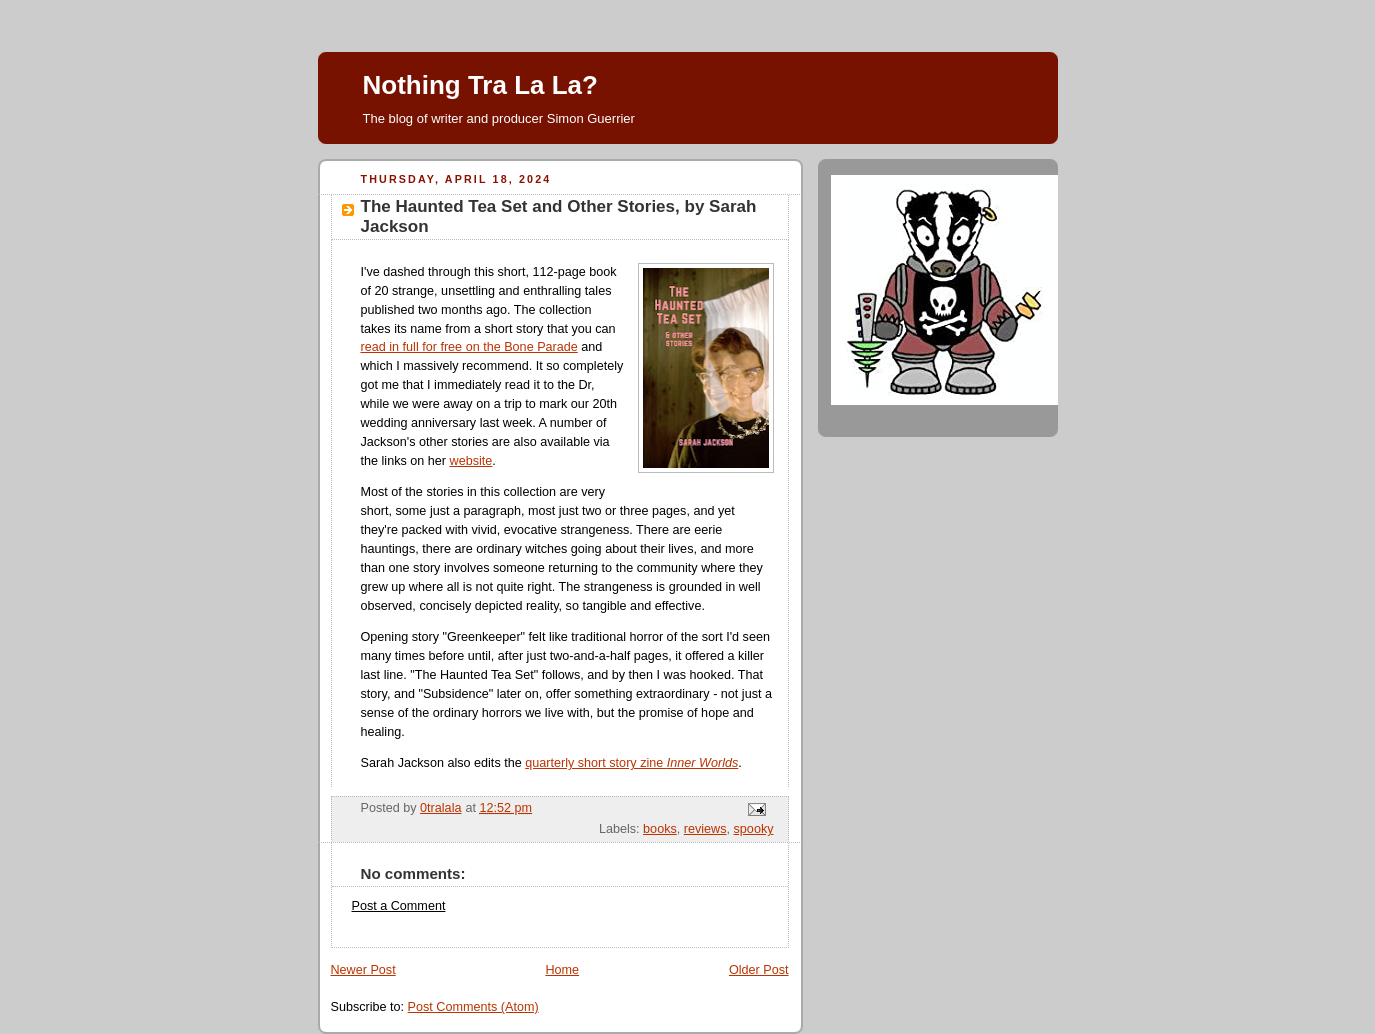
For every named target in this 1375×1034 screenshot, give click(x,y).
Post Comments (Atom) (473, 1007)
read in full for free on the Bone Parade (469, 347)
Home (562, 970)
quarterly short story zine (631, 763)
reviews (705, 829)
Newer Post (363, 970)
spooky (754, 829)
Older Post (759, 970)
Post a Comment (399, 906)
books (660, 829)
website (471, 461)
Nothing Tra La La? (480, 85)
